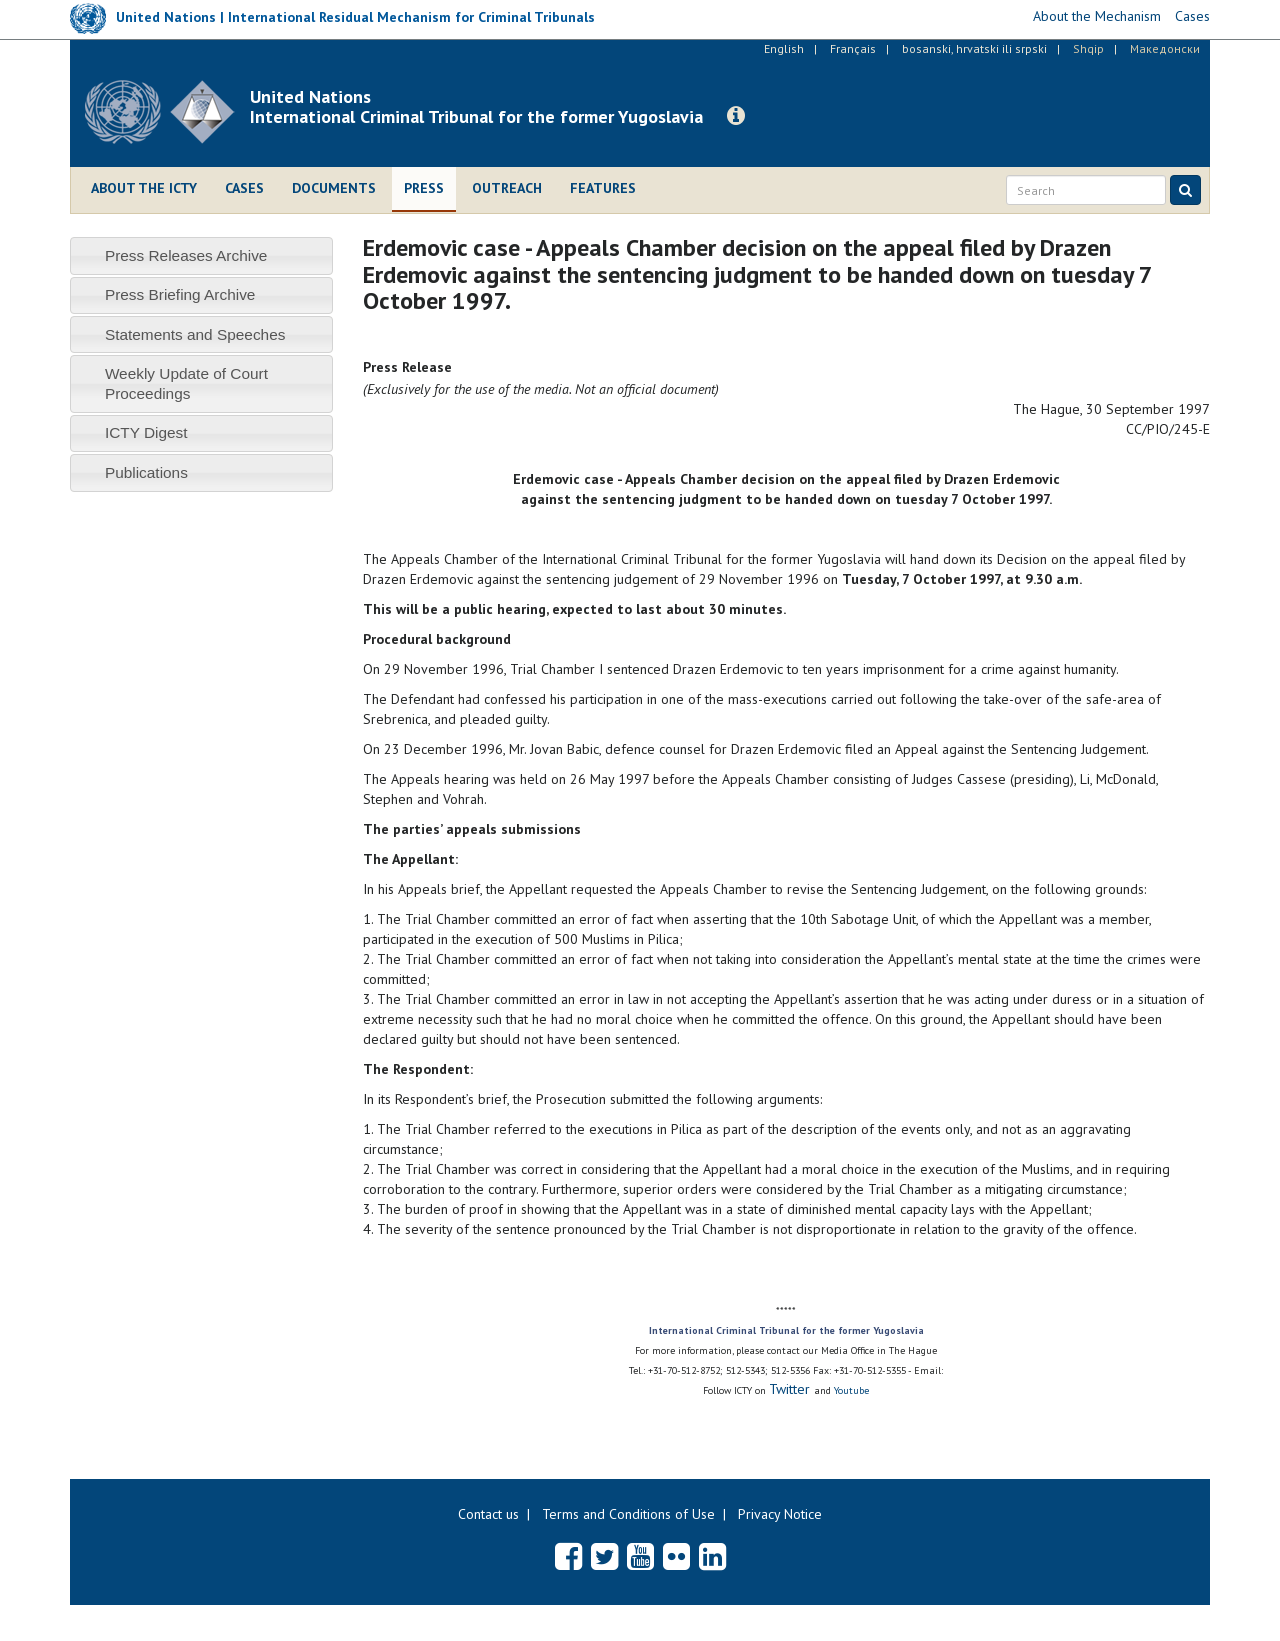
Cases (244, 188)
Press (424, 188)
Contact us (488, 1514)
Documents (334, 188)
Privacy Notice (780, 1514)
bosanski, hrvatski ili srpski (974, 48)
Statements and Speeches (195, 334)
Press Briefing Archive (180, 294)
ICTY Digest (146, 432)
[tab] (201, 255)
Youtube (851, 1390)
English (784, 48)
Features (603, 188)
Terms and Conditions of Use (628, 1514)
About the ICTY (144, 188)
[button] (736, 116)
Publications (146, 472)
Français (853, 48)
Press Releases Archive (186, 255)
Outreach (507, 188)
